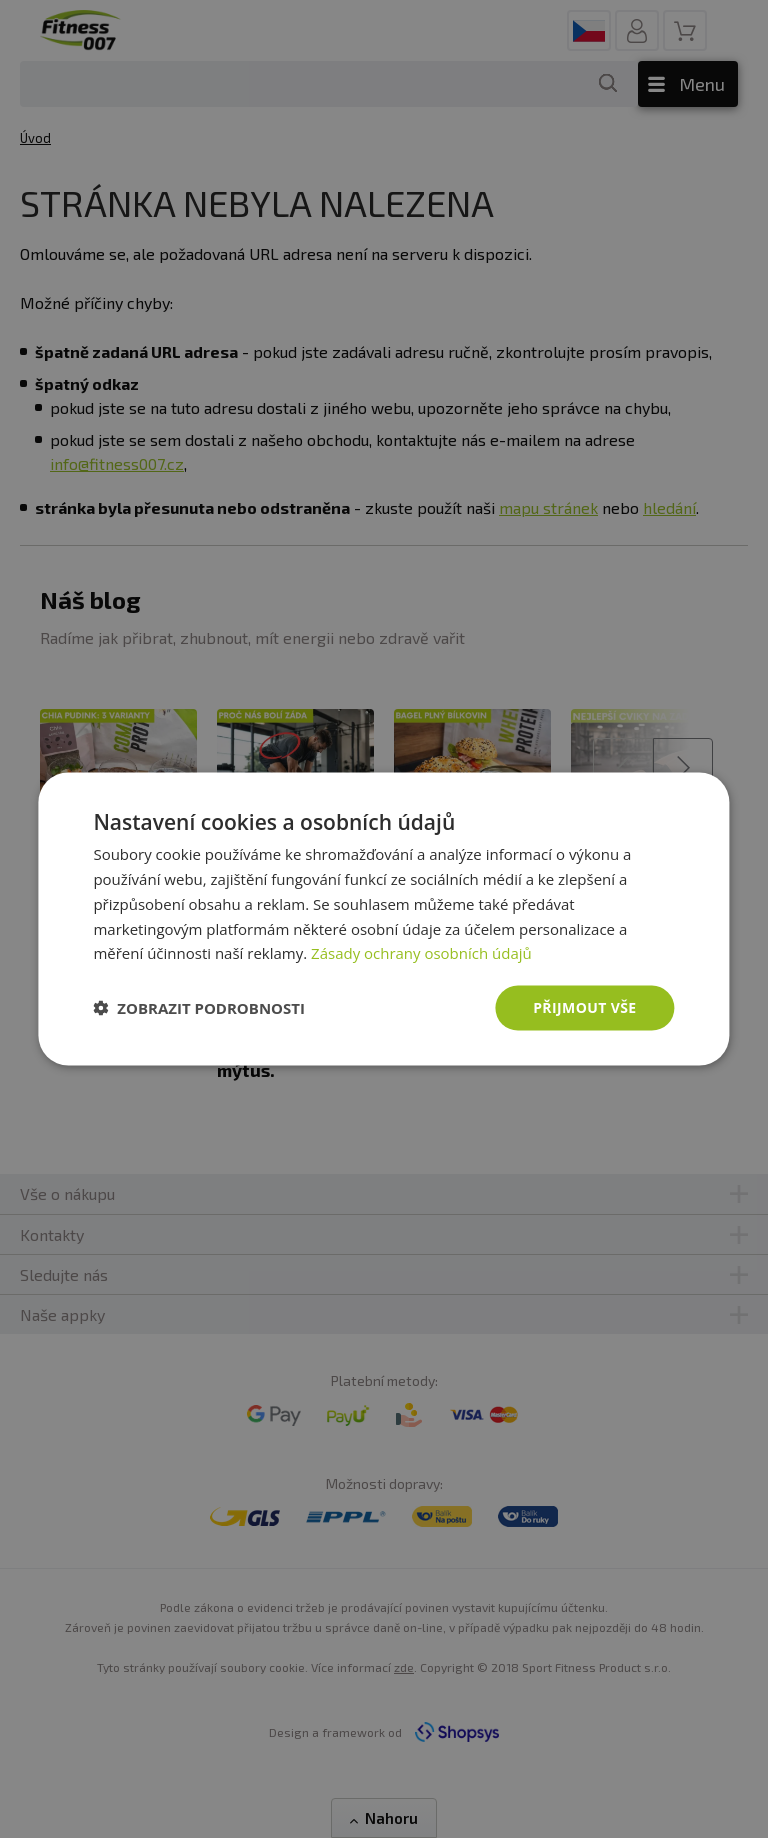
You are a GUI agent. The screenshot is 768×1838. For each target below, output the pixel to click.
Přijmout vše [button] (584, 1007)
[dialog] (383, 919)
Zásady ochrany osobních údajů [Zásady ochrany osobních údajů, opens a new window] (421, 953)
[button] (199, 1008)
